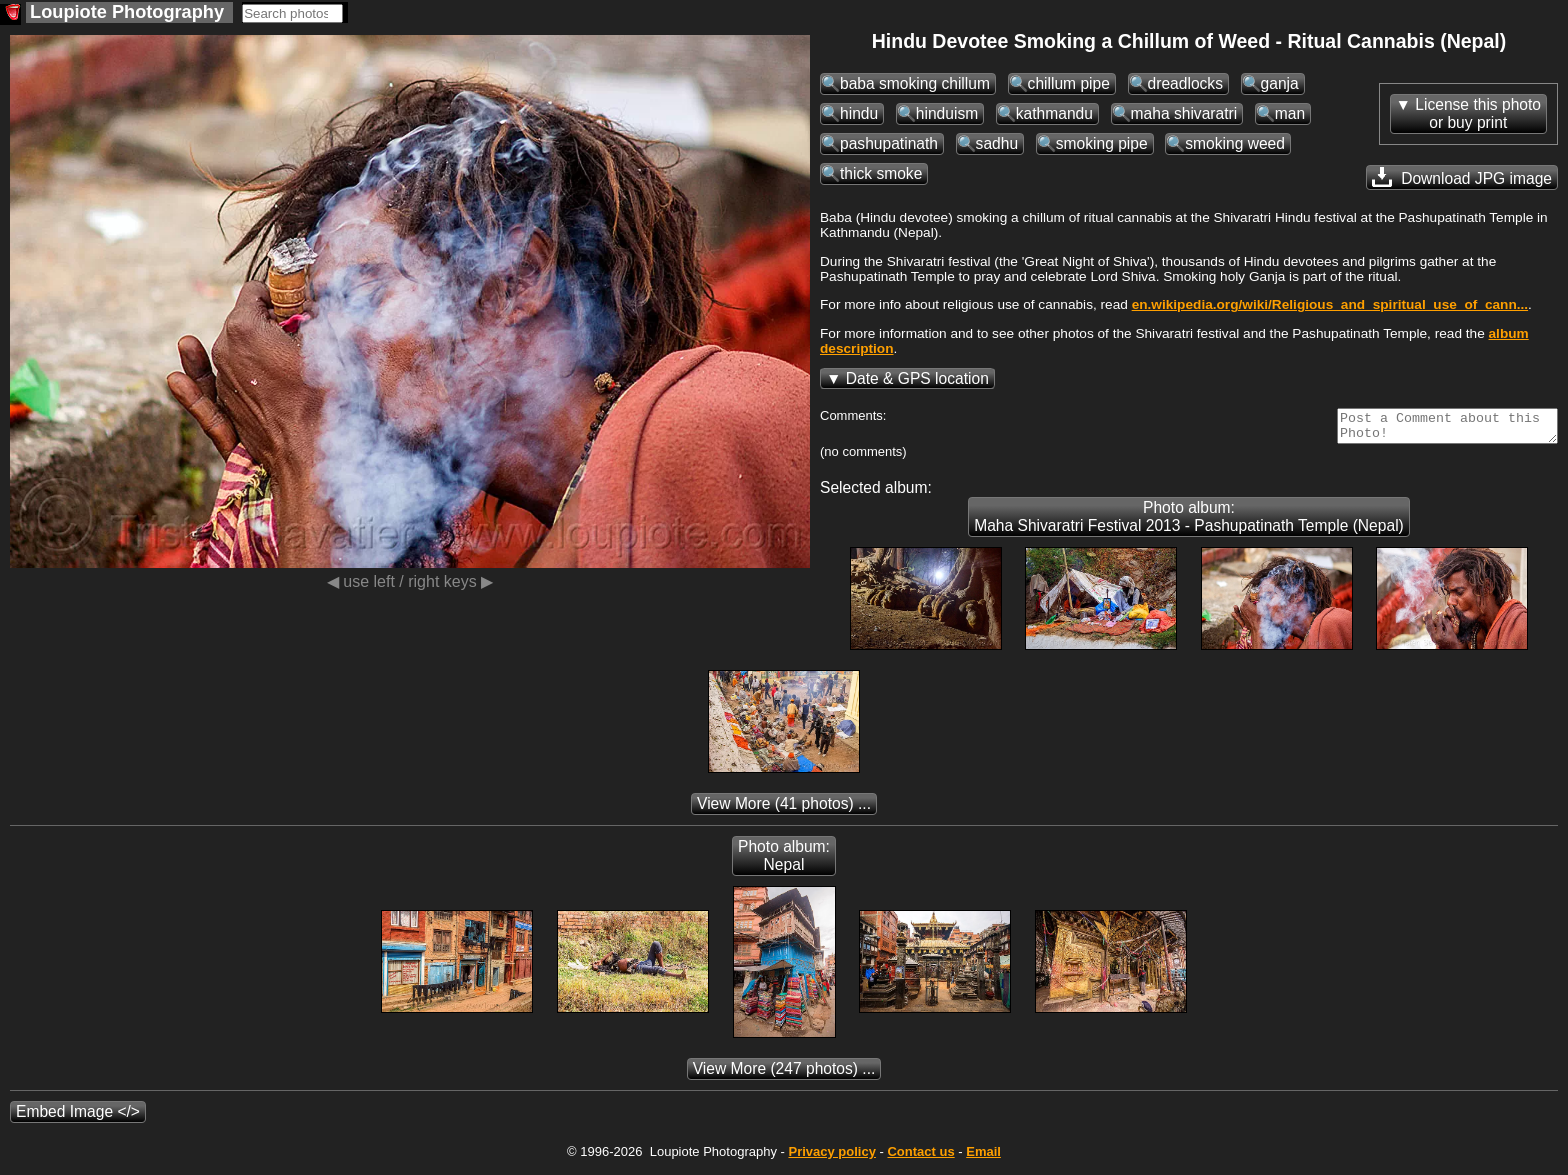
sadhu (997, 143)
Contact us (920, 1157)
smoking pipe (1102, 143)
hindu (859, 113)
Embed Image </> (78, 1117)
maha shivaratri (1184, 113)
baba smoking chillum (915, 83)
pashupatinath (889, 143)
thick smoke (881, 173)
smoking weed (1235, 143)
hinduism (947, 113)
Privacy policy (831, 1157)
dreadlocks (1185, 83)
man (1290, 113)
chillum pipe (1069, 83)
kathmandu (1054, 113)
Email (983, 1157)
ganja (1280, 83)
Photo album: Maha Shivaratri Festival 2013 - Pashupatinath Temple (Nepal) (1189, 522)
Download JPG (1462, 177)
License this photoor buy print (1478, 113)
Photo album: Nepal (784, 861)
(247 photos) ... (784, 1074)
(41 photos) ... (784, 809)
